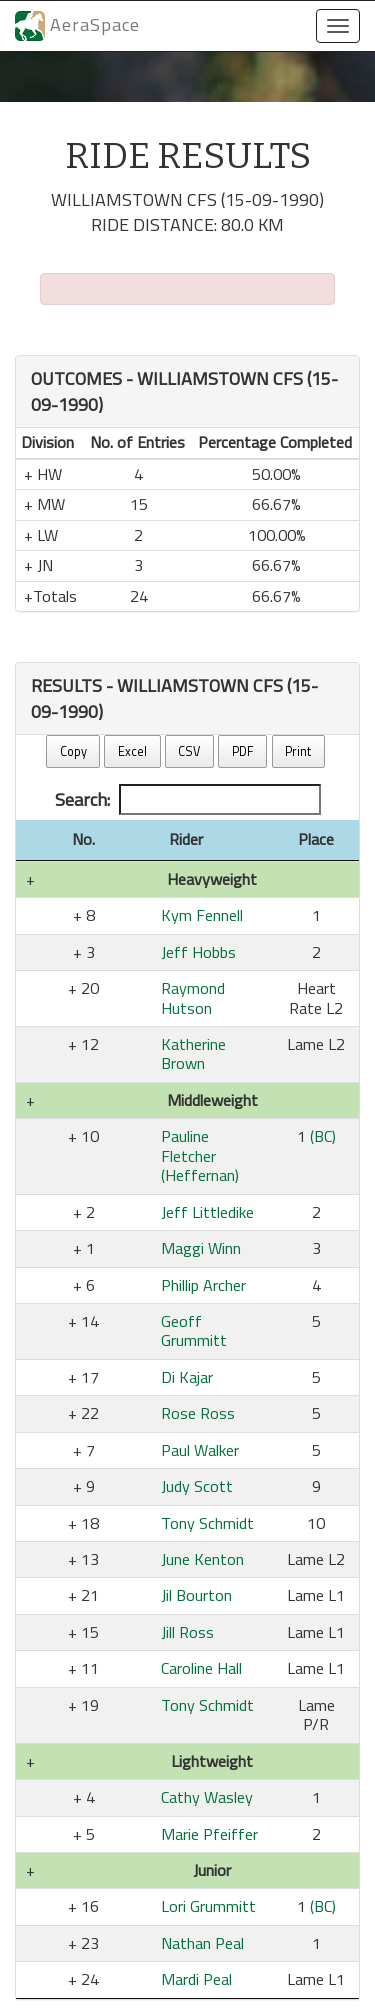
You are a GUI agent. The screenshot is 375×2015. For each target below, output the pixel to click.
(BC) (323, 1136)
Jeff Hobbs (198, 952)
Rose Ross (198, 1413)
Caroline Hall (201, 1668)
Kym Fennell (202, 915)
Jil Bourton (196, 1595)
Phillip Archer (203, 1285)
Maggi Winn (201, 1248)
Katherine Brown (193, 1053)
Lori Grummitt (208, 1906)
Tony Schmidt (207, 1523)
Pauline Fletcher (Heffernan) (200, 1155)
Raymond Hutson (193, 997)
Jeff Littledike (207, 1212)
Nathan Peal (202, 1943)
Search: (188, 800)
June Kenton (202, 1559)
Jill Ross (187, 1632)
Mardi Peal (196, 1979)
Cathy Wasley (207, 1797)
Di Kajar (187, 1377)
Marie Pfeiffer (209, 1834)
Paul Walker (200, 1450)
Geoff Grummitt (194, 1330)
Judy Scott (197, 1486)
